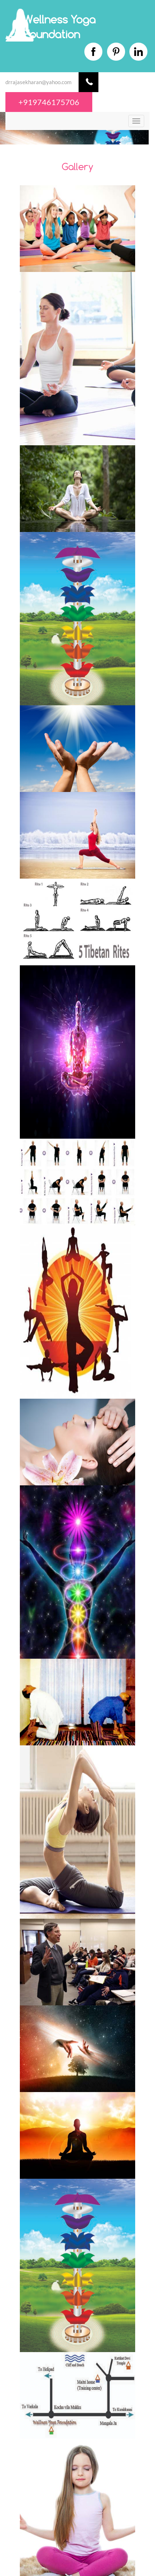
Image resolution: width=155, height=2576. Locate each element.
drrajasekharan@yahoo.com (38, 82)
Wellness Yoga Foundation (59, 27)
